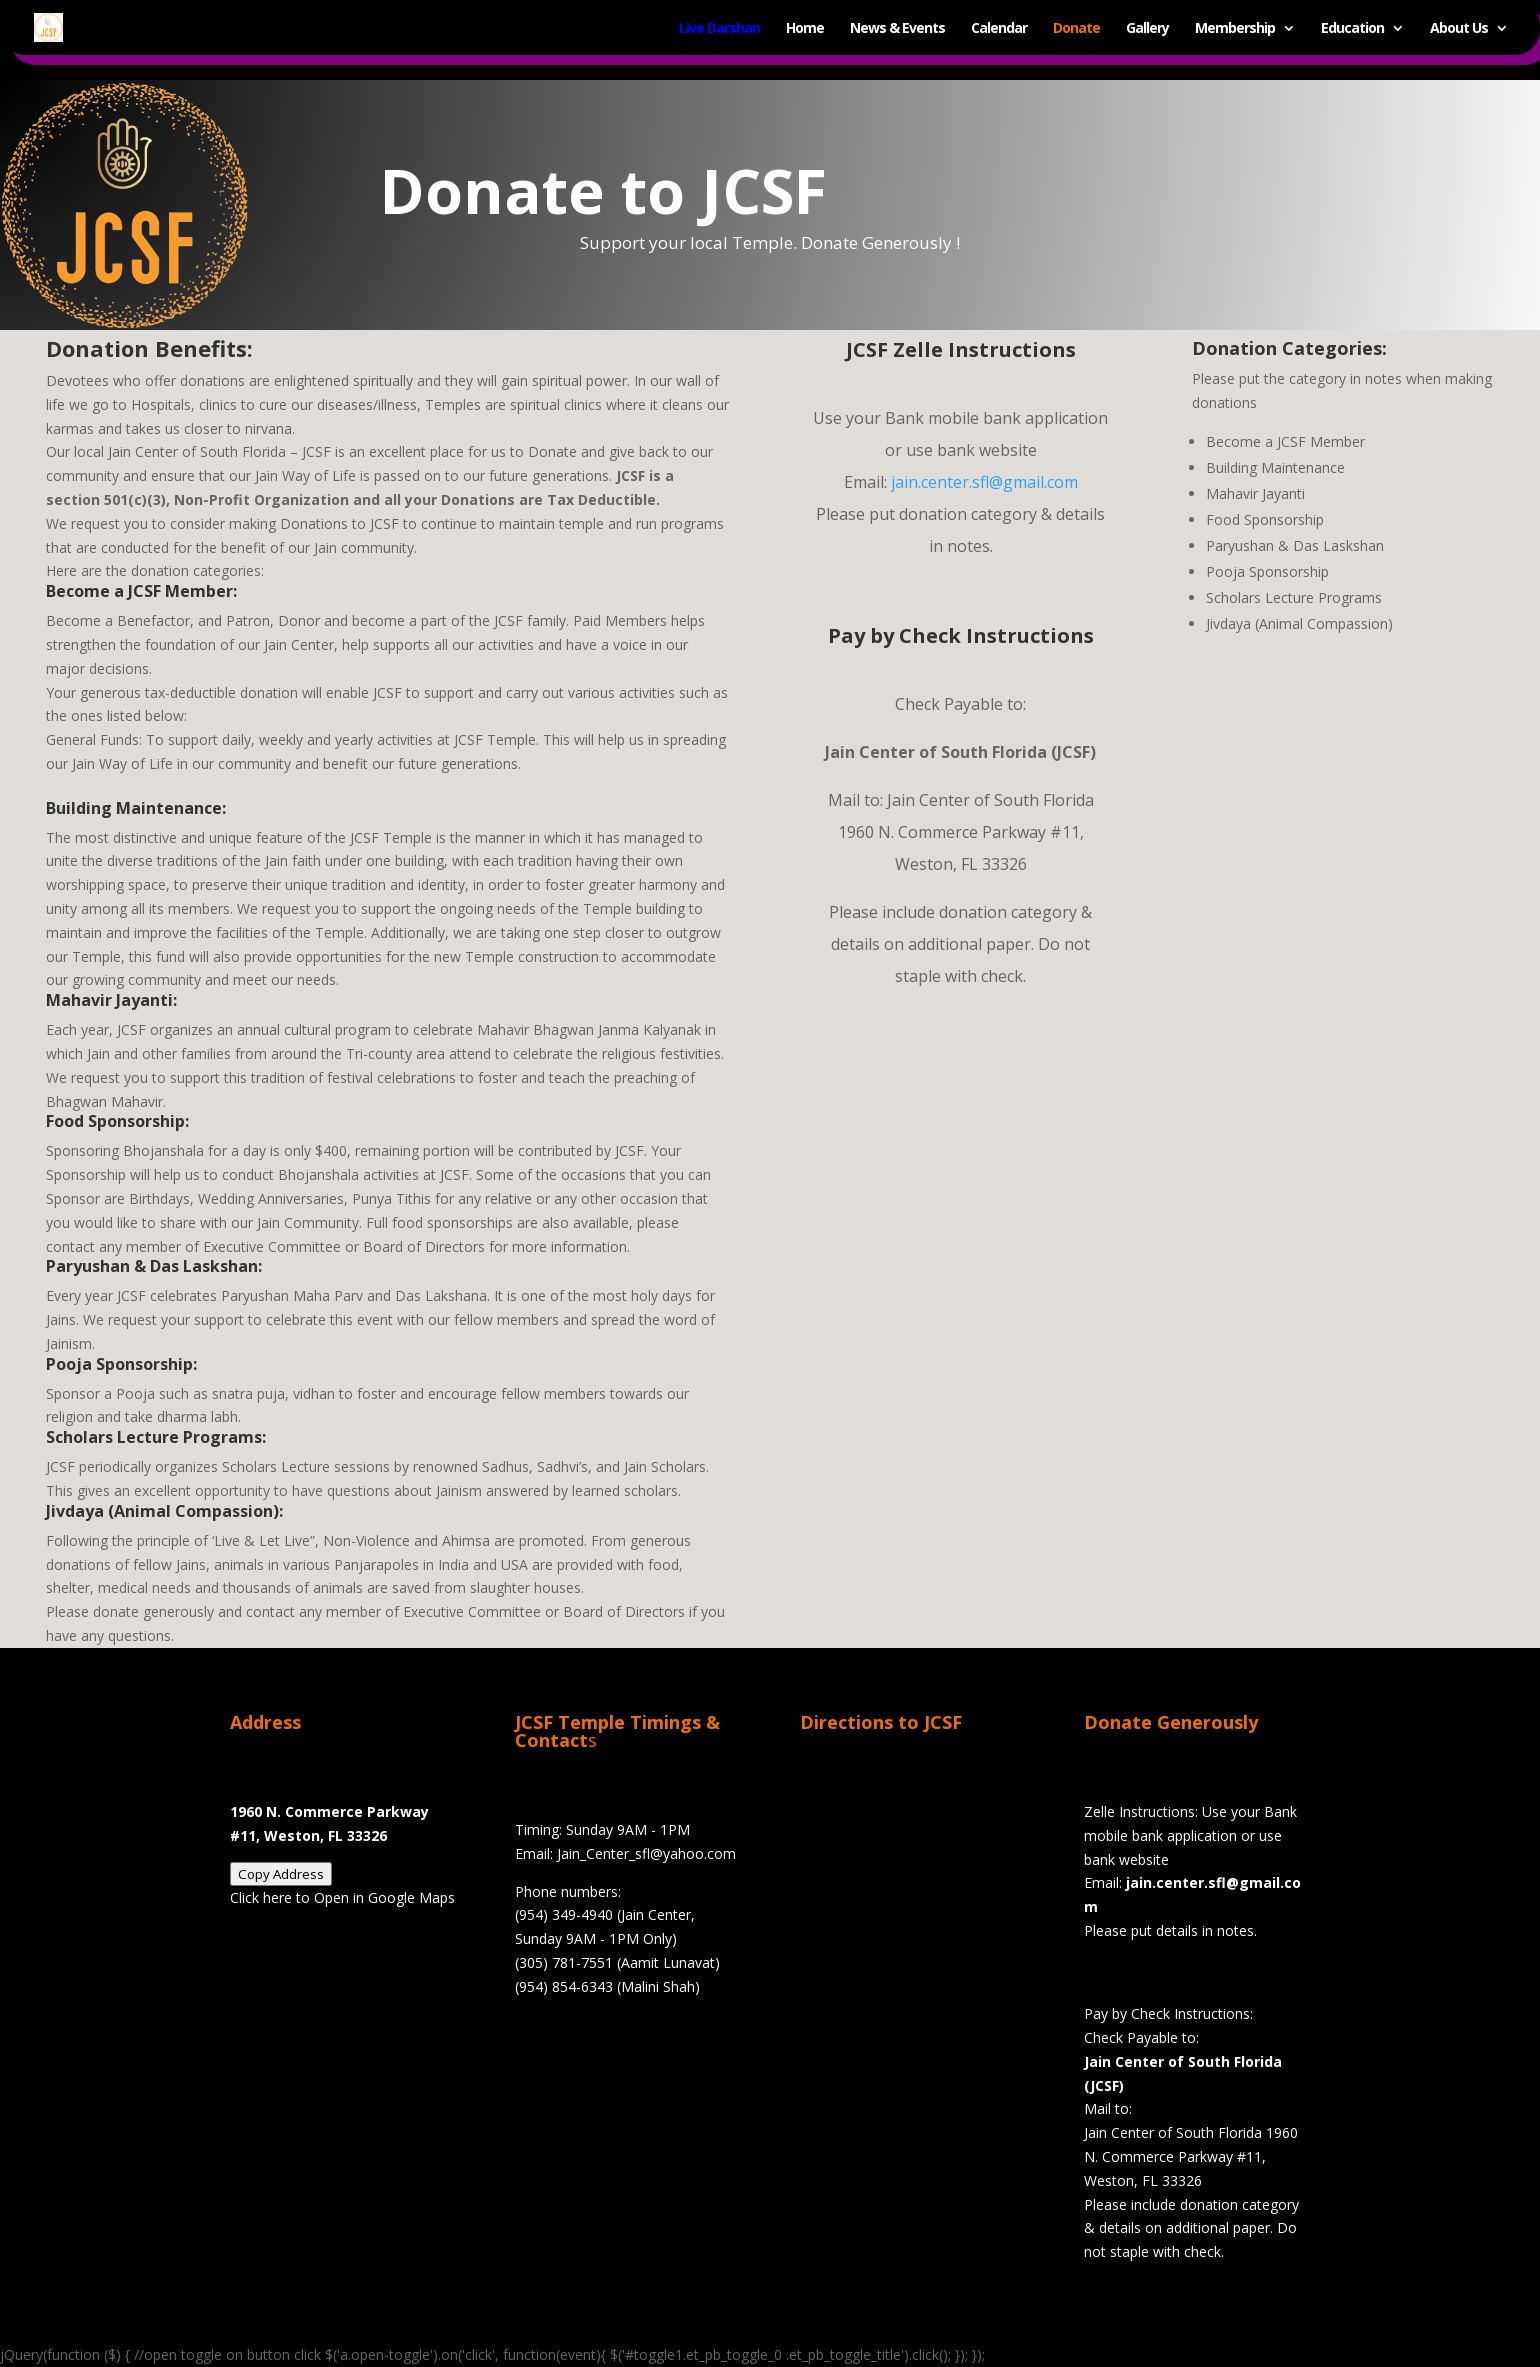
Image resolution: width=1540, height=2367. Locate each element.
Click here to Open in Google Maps (342, 1897)
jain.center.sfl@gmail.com (984, 482)
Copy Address (281, 1874)
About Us (1459, 28)
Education (1352, 28)
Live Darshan (719, 28)
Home (805, 28)
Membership (1235, 28)
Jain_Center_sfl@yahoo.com (646, 1853)
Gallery (1147, 28)
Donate (1076, 28)
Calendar (999, 28)
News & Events (897, 28)
